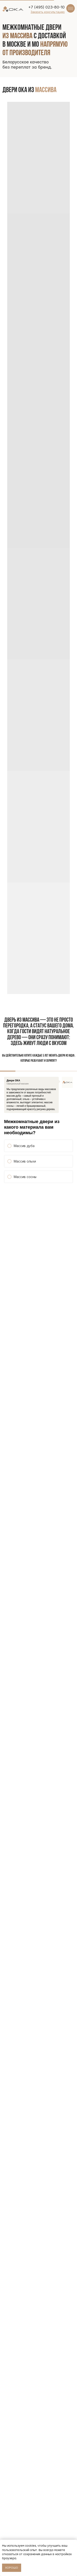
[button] (48, 12)
